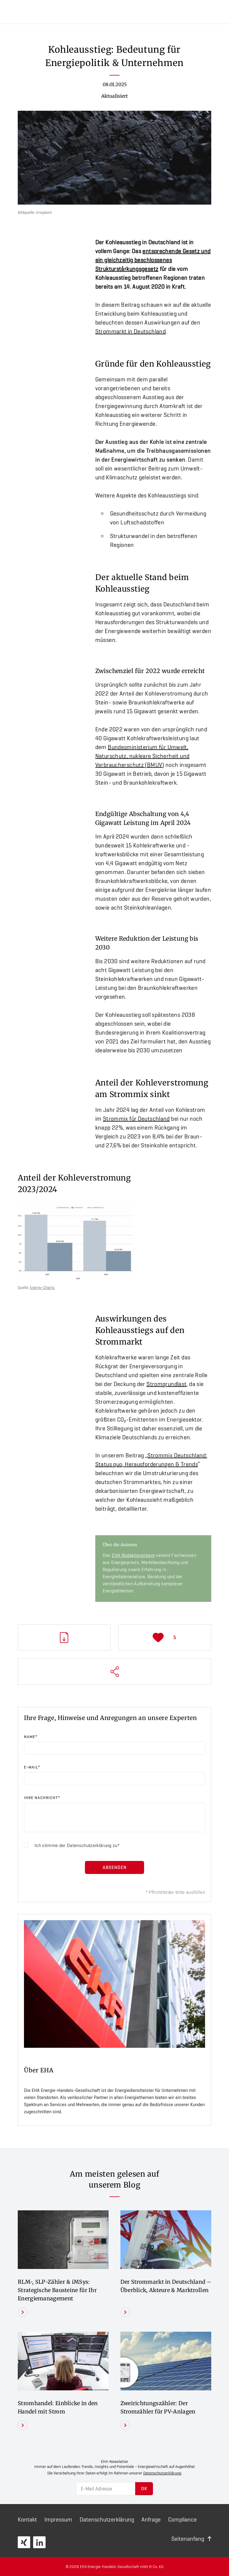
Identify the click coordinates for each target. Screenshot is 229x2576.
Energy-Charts (42, 1287)
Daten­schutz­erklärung (107, 2519)
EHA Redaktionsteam (133, 1555)
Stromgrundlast (166, 1384)
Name (31, 1737)
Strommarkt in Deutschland (130, 331)
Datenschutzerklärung (89, 1845)
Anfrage (151, 2519)
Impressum (58, 2519)
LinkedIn (39, 2542)
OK (144, 2488)
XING (24, 2542)
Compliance (182, 2519)
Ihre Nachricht (42, 1798)
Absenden (115, 1867)
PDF (64, 1637)
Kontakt (27, 2519)
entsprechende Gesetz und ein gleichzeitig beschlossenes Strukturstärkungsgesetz (153, 260)
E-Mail (32, 1767)
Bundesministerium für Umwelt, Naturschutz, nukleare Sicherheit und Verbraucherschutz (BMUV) (142, 756)
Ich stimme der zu (76, 1845)
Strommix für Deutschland (136, 1118)
